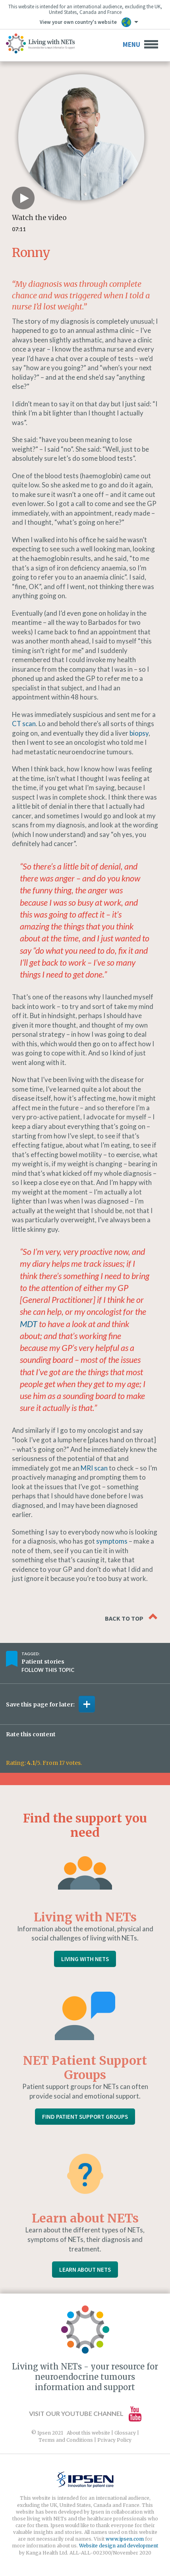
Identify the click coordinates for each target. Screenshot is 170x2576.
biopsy (139, 733)
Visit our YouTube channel (85, 2413)
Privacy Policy (114, 2440)
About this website (88, 2433)
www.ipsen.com (125, 2539)
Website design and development (118, 2546)
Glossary (125, 2433)
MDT (28, 1324)
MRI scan (94, 1468)
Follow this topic (47, 1670)
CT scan (24, 723)
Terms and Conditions (66, 2440)
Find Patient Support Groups (85, 2116)
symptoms (112, 1541)
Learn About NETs (85, 2269)
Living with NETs (85, 1959)
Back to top (131, 1617)
